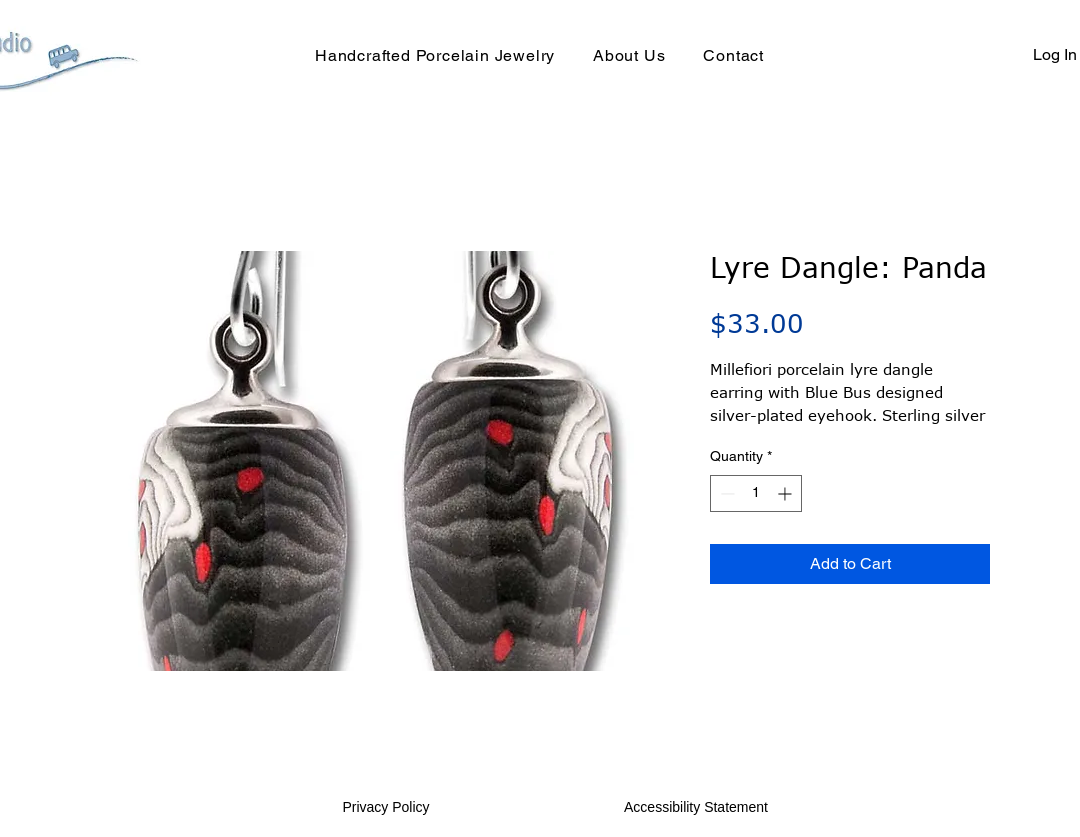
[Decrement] (725, 493)
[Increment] (786, 493)
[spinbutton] (756, 493)
